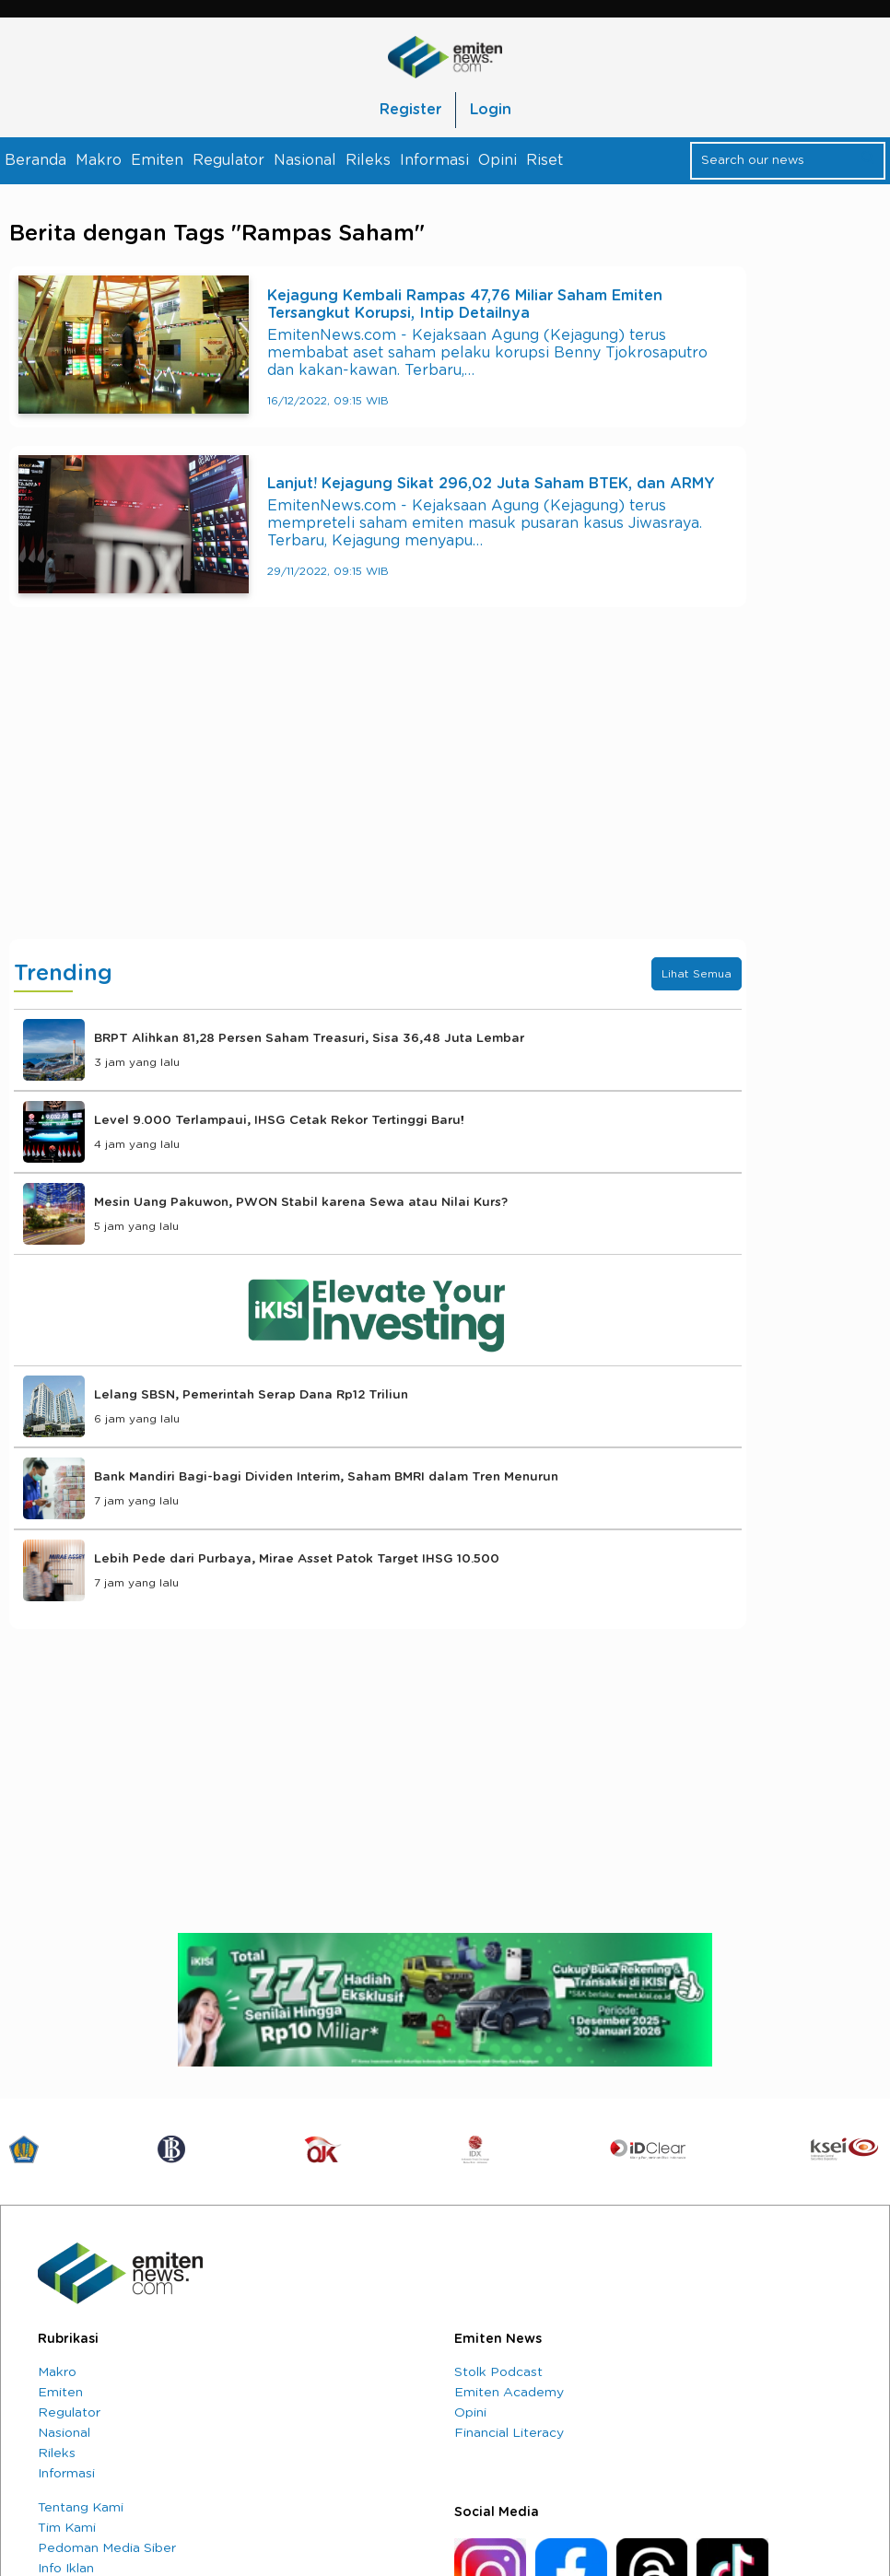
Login (490, 109)
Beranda (35, 160)
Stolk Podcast (498, 2372)
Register (410, 109)
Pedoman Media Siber (107, 2548)
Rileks (368, 160)
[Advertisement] (378, 791)
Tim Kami (67, 2528)
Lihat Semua (697, 973)
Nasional (305, 160)
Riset (544, 160)
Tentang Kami (80, 2507)
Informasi (434, 160)
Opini (497, 160)
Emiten (157, 160)
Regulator (228, 160)
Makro (99, 160)
